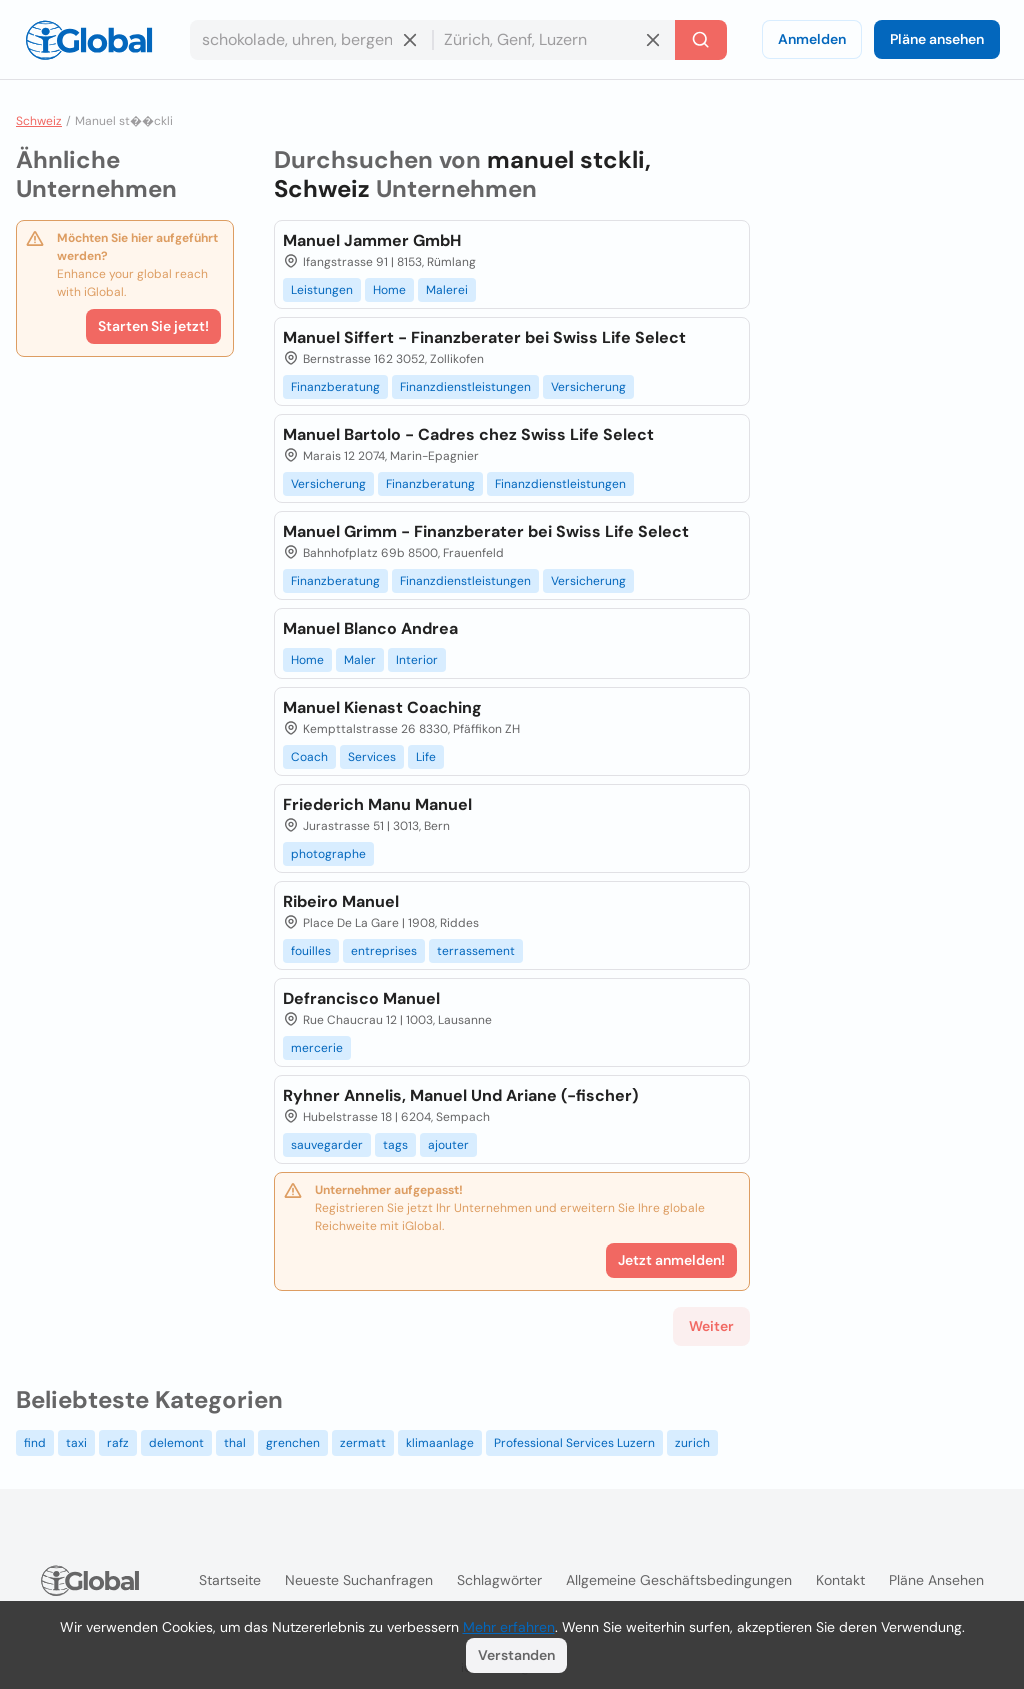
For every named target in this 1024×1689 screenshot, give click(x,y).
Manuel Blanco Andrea (370, 628)
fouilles (311, 951)
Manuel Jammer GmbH (372, 240)
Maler (360, 660)
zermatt (363, 1443)
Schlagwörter (499, 1580)
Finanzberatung (335, 387)
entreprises (384, 951)
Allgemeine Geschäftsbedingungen (679, 1580)
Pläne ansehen (937, 39)
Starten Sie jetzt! (153, 326)
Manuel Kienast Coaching (382, 707)
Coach (309, 757)
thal (235, 1443)
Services (372, 757)
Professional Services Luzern (574, 1443)
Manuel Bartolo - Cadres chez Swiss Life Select (468, 434)
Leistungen (322, 290)
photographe (328, 854)
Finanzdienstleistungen (465, 387)
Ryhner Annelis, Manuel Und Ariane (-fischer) (460, 1095)
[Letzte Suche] (701, 40)
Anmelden (812, 39)
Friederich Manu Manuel (377, 804)
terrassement (476, 951)
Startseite (230, 1580)
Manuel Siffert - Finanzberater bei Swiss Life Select (484, 337)
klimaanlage (440, 1443)
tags (395, 1145)
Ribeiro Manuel (341, 901)
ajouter (448, 1145)
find (35, 1443)
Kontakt (840, 1580)
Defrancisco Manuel (361, 998)
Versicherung (588, 387)
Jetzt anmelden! (671, 1260)
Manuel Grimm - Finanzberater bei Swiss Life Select (486, 531)
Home (389, 290)
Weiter (711, 1326)
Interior (417, 660)
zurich (692, 1443)
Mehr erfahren (509, 1627)
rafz (118, 1443)
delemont (176, 1443)
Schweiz (39, 121)
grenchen (293, 1443)
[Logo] (89, 40)
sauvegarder (327, 1145)
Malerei (447, 290)
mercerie (317, 1048)
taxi (76, 1443)
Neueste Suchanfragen (359, 1580)
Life (426, 757)
